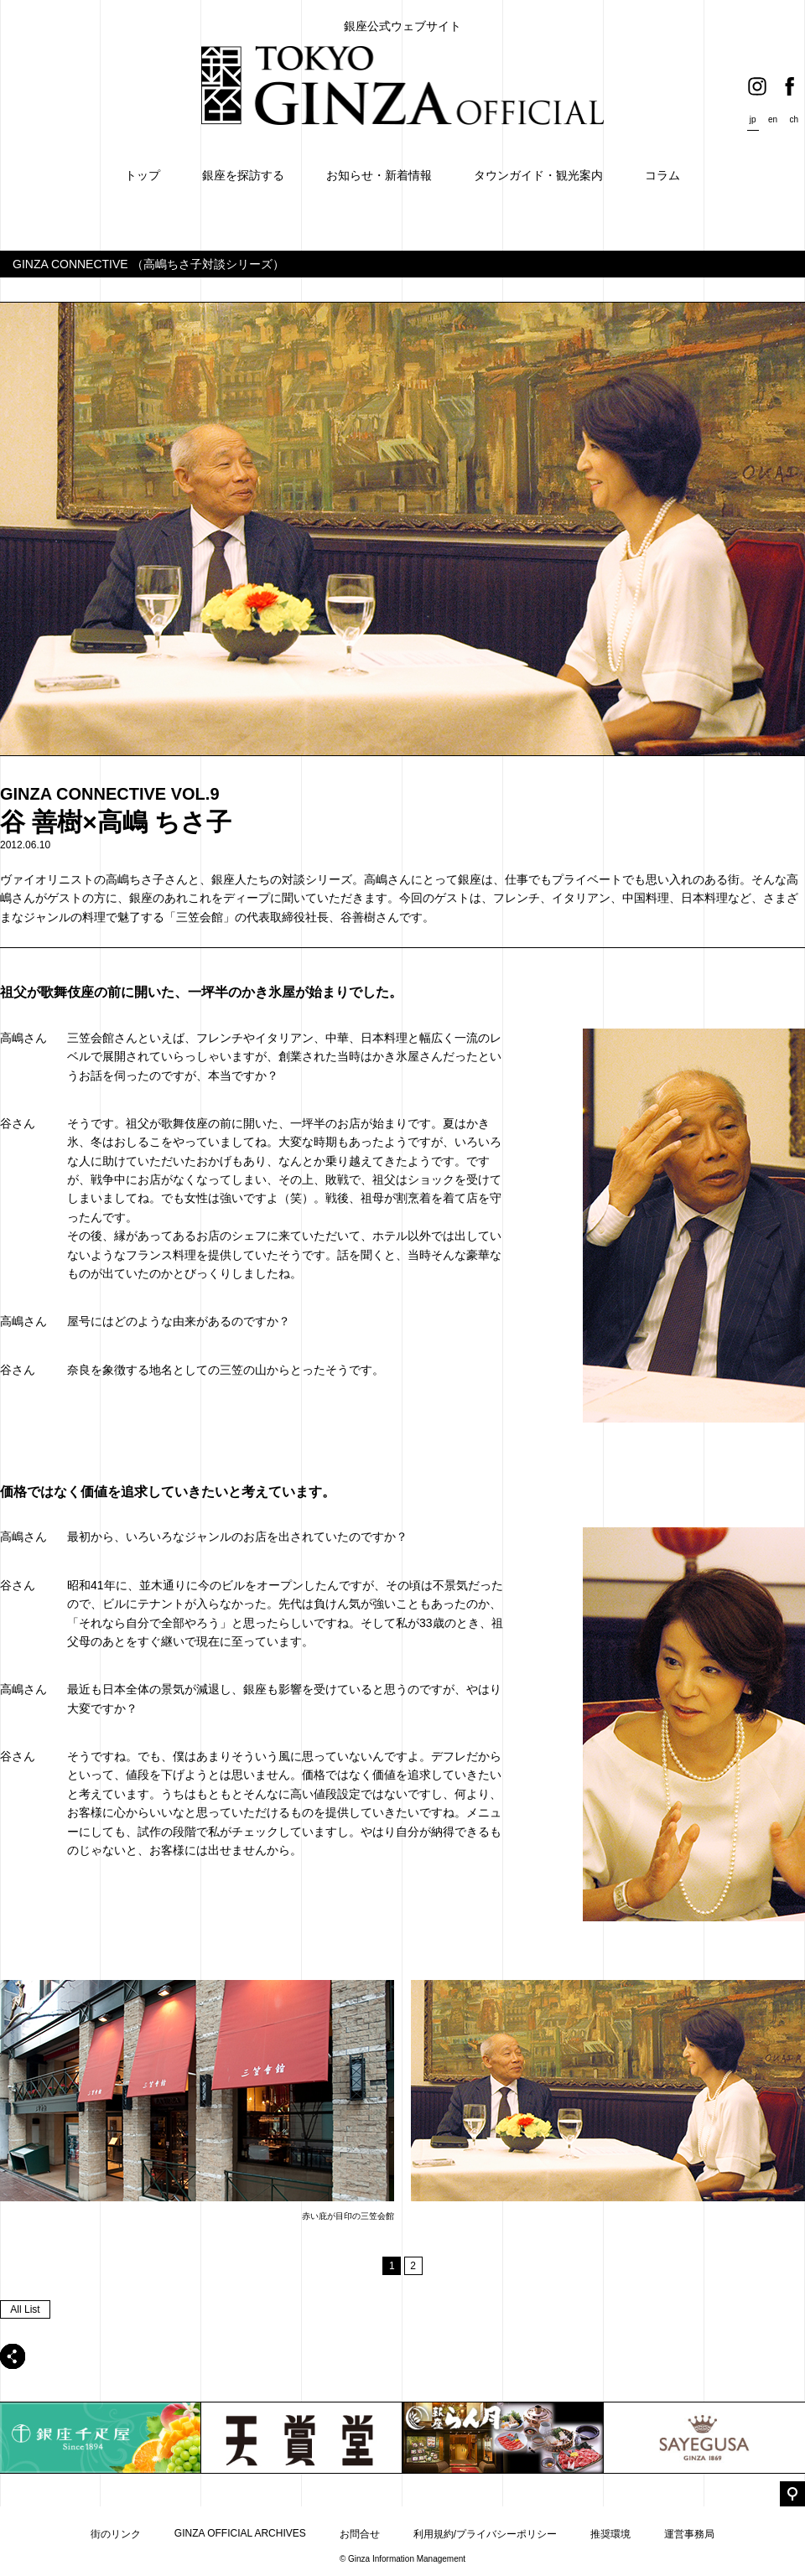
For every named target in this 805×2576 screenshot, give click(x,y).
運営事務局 (689, 2534)
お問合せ (360, 2534)
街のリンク (116, 2534)
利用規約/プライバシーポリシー (485, 2534)
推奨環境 (610, 2534)
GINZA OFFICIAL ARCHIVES (240, 2533)
